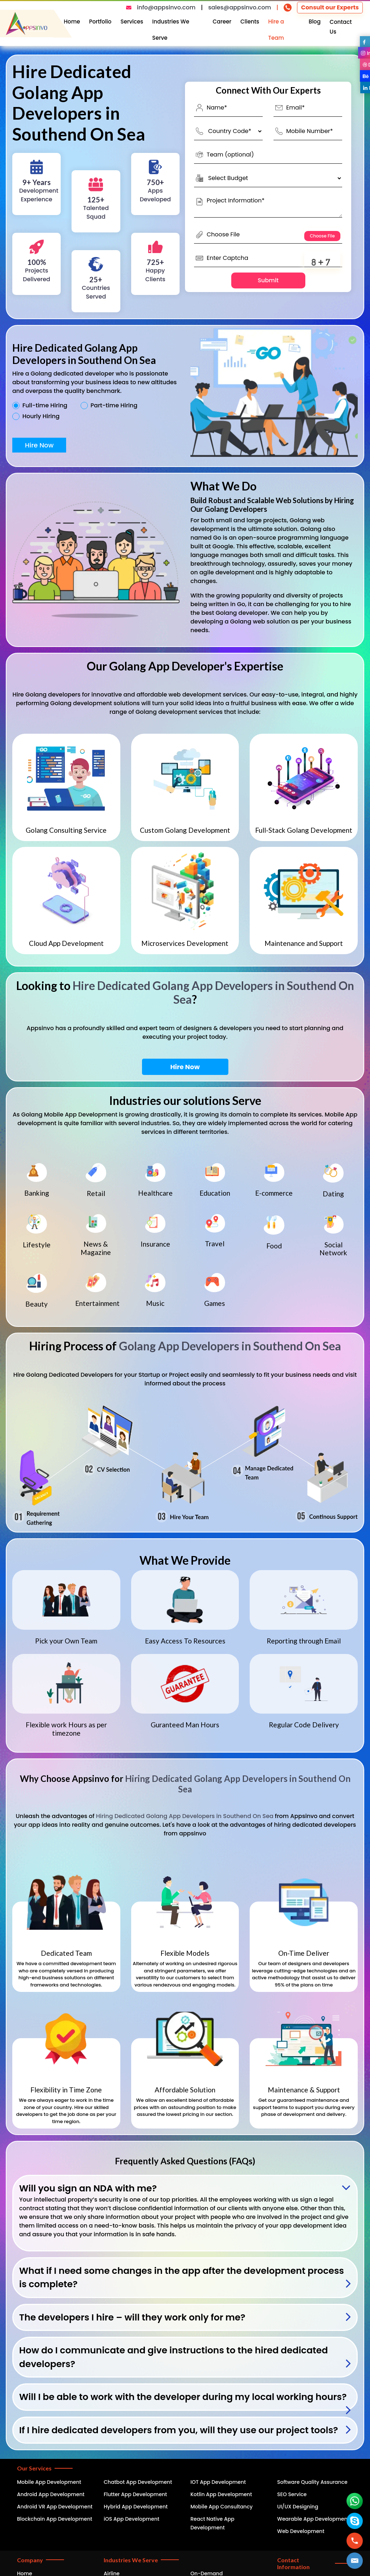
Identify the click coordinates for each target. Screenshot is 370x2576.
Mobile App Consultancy (221, 2506)
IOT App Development (218, 2482)
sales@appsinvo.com (239, 7)
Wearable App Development (313, 2519)
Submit (268, 280)
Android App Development (51, 2494)
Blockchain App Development (54, 2519)
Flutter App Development (135, 2494)
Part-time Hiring (114, 405)
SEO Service (292, 2494)
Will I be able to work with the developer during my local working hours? (183, 2397)
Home (72, 21)
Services (131, 21)
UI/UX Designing (297, 2506)
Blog (314, 21)
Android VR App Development (54, 2506)
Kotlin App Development (221, 2494)
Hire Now (39, 445)
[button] (355, 2561)
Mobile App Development (49, 2482)
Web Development (300, 2531)
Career (221, 21)
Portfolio (100, 21)
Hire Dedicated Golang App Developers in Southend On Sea (213, 992)
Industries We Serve (170, 30)
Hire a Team (276, 30)
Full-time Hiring (44, 405)
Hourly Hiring (41, 416)
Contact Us (341, 26)
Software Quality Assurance (312, 2482)
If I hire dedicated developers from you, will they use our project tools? (178, 2430)
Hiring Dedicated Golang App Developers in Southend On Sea (237, 1783)
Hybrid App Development (136, 2506)
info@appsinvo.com (166, 7)
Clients (249, 21)
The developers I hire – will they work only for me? (132, 2317)
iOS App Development (131, 2519)
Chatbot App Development (138, 2482)
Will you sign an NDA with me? (88, 2188)
